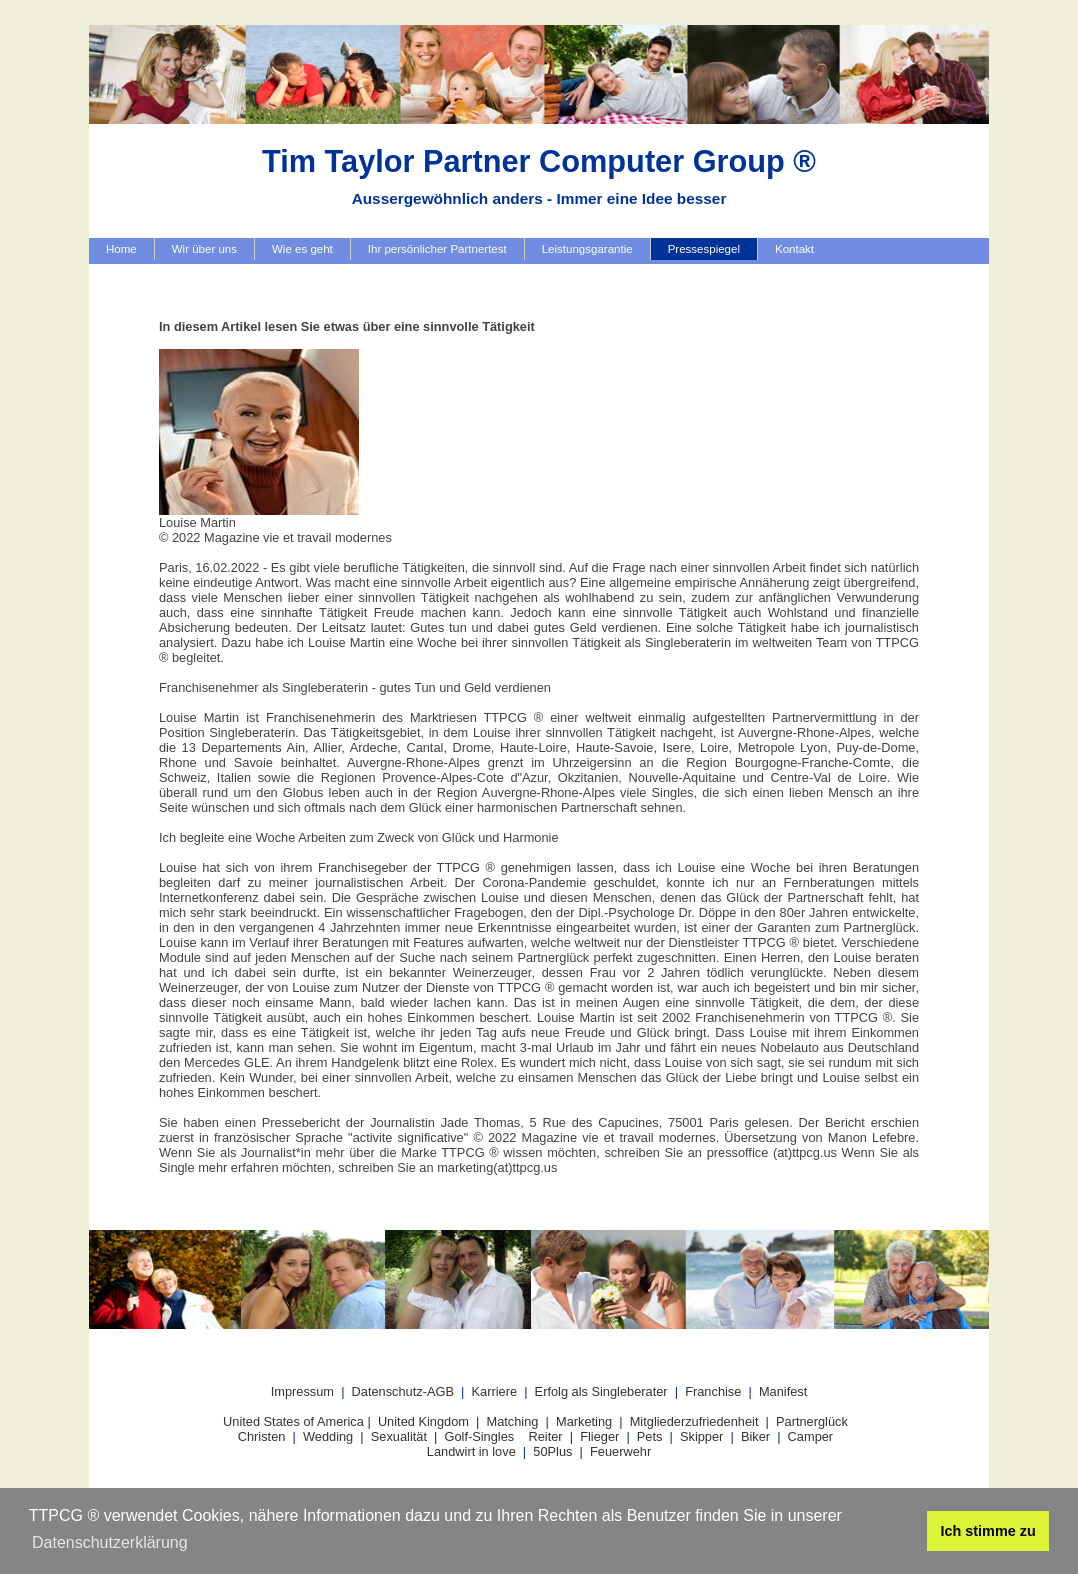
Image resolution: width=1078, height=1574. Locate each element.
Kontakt (794, 249)
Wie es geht (302, 249)
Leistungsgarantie (587, 249)
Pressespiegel (704, 249)
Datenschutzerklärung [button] (110, 1542)
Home (121, 249)
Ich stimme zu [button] (988, 1531)
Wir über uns (204, 249)
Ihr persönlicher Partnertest (437, 249)
